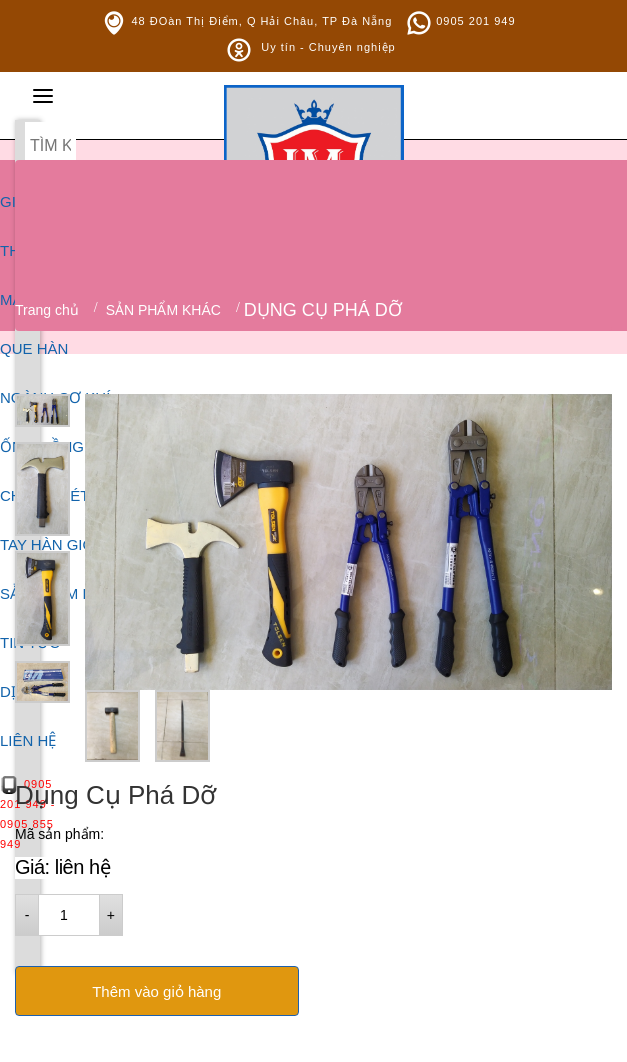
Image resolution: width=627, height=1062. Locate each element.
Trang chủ (47, 310)
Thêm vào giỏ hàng (156, 991)
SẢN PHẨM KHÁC (163, 310)
